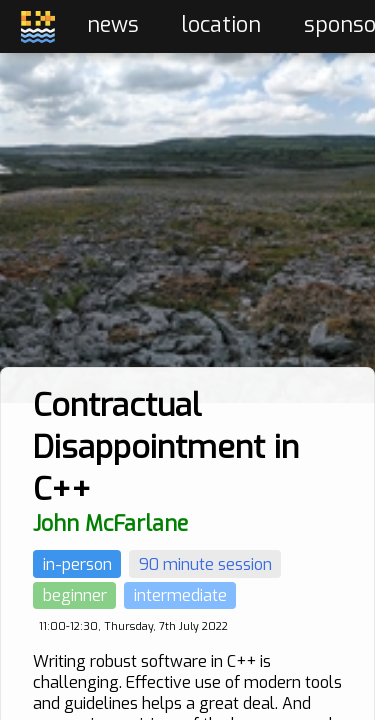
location (221, 25)
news (113, 25)
